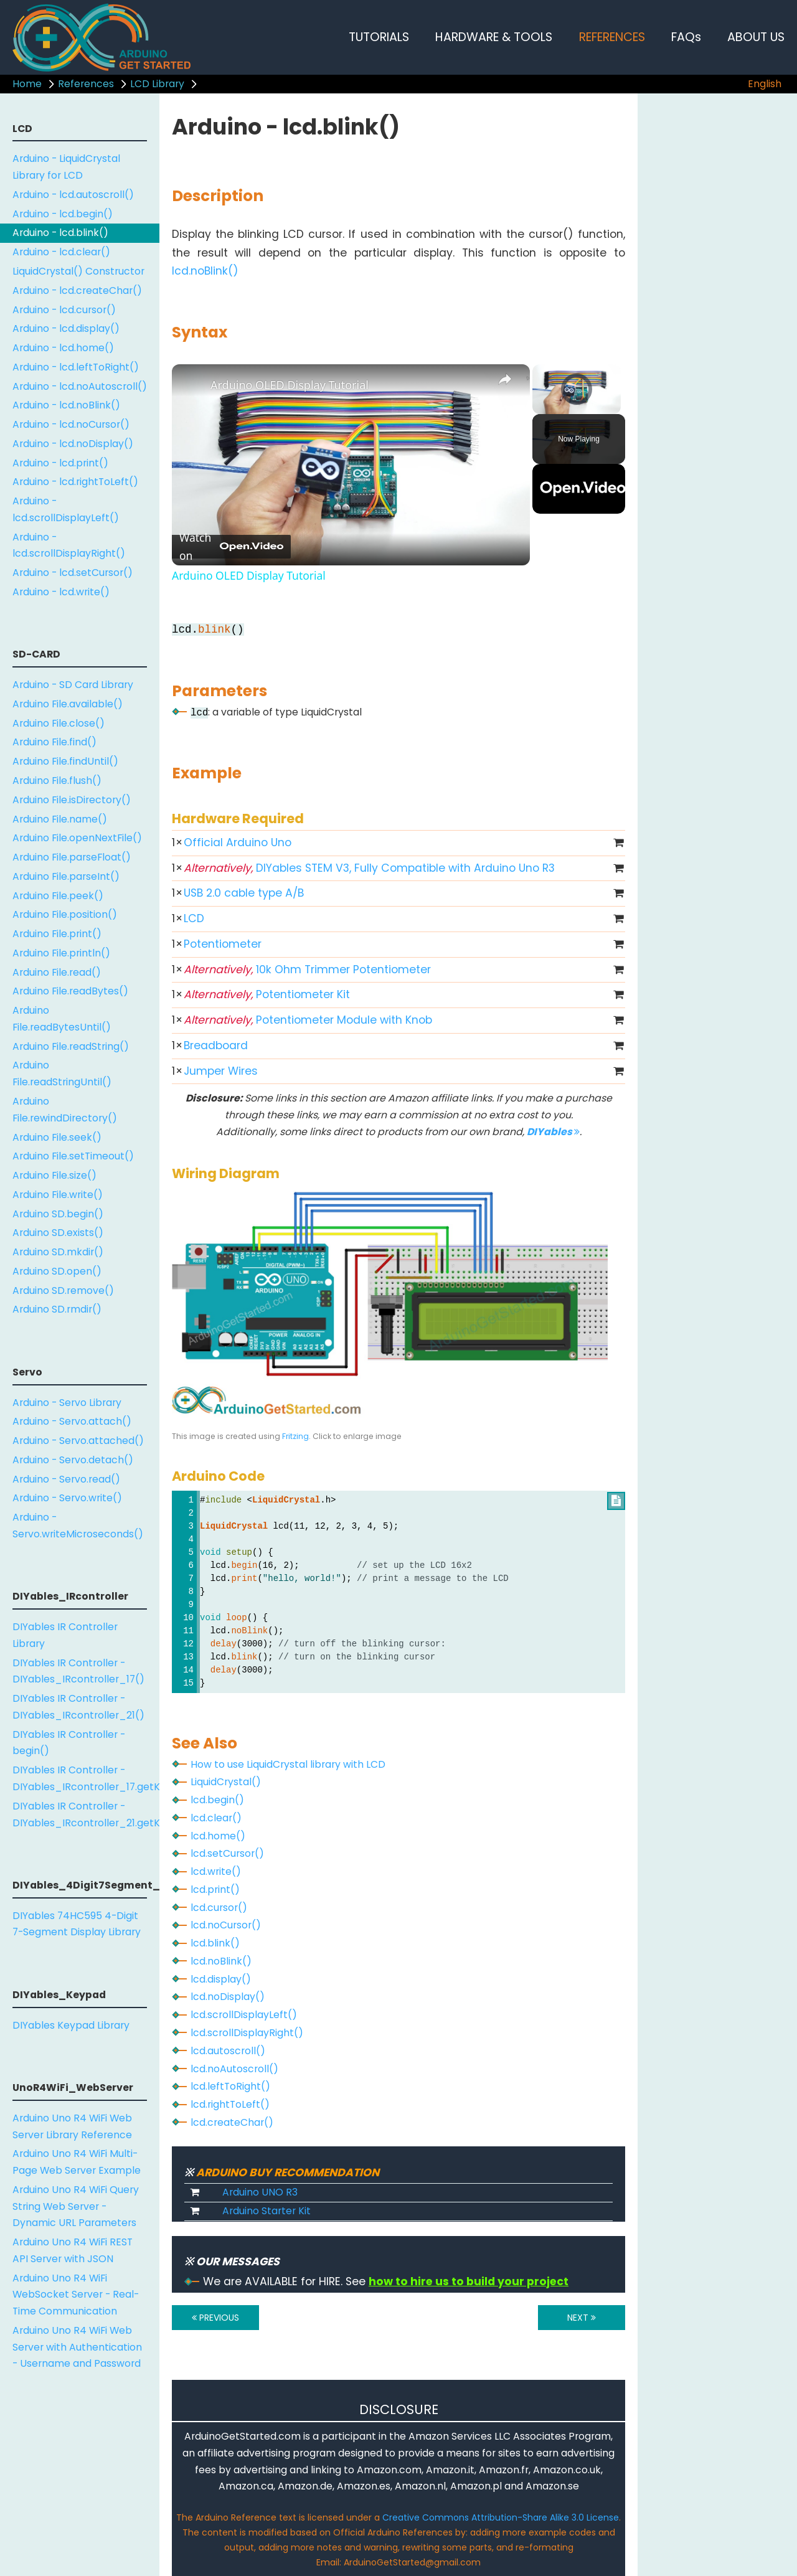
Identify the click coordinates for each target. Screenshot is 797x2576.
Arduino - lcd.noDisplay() (72, 443)
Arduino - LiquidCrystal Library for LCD (66, 166)
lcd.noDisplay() (228, 1996)
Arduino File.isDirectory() (71, 800)
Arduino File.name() (59, 819)
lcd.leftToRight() (230, 2086)
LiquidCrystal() (226, 1782)
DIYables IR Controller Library (65, 1635)
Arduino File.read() (56, 972)
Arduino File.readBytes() (70, 991)
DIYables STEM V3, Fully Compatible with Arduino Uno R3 (369, 868)
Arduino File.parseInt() (66, 876)
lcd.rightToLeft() (230, 2104)
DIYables (553, 1132)
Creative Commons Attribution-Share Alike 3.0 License (500, 2517)
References (86, 84)
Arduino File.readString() (70, 1046)
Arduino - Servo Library (66, 1402)
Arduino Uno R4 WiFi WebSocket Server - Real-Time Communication (75, 2295)
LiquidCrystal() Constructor (78, 271)
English (764, 84)
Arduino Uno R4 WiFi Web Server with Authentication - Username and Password (77, 2347)
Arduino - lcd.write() (61, 592)
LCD (194, 918)
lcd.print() (215, 1889)
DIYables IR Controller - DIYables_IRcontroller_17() (78, 1671)
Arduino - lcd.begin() (62, 214)
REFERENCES (612, 37)
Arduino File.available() (67, 704)
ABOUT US (756, 37)
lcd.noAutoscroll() (234, 2069)
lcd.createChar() (232, 2122)
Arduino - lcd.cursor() (64, 310)
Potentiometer (223, 944)
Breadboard (216, 1045)
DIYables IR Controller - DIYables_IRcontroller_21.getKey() (85, 1814)
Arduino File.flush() (56, 780)
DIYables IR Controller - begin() (68, 1742)
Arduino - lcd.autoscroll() (73, 194)
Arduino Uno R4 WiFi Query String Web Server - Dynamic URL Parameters (75, 2206)
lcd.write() (216, 1871)
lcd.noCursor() (226, 1925)
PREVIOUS (215, 2317)
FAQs (686, 37)
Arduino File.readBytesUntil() (61, 1018)
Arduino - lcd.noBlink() (66, 405)
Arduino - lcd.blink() (60, 232)
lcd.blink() (215, 1943)
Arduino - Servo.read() (66, 1479)
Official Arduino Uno (237, 842)
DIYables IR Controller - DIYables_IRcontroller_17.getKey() (85, 1778)
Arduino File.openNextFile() (77, 838)
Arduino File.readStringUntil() (61, 1073)
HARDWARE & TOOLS (493, 37)
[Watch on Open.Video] (231, 547)
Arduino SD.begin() (57, 1214)
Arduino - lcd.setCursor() (72, 572)
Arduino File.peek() (57, 896)
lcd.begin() (217, 1800)
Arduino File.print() (56, 934)
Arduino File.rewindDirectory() (64, 1109)
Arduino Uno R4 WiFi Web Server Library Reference (72, 2126)
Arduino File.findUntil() (65, 761)
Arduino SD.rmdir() (56, 1309)
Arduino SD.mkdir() (57, 1252)
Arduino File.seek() (56, 1137)
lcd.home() (218, 1836)
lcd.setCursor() (227, 1853)
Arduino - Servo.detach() (72, 1460)
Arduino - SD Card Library (72, 684)
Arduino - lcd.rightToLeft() (75, 481)
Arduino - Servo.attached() (78, 1440)
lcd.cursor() (219, 1907)
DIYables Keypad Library (71, 2025)
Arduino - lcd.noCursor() (71, 424)
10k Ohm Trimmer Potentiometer (307, 969)
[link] (191, 384)
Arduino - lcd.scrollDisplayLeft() (65, 509)
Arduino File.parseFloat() (71, 857)
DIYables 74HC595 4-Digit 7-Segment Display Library (76, 1924)
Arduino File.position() (64, 914)
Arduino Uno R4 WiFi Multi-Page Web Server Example (76, 2161)
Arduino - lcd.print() (60, 463)
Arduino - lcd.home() (63, 348)
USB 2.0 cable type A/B (244, 892)
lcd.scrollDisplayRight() (247, 2033)
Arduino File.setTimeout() (73, 1156)
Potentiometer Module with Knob (308, 1019)
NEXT (581, 2317)
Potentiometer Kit (267, 994)
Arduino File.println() (61, 953)
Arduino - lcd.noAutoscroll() (79, 386)
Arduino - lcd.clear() (61, 252)
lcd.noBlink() (205, 270)
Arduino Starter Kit (266, 2211)
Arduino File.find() (54, 742)
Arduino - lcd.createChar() (77, 290)
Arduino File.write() (57, 1194)
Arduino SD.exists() (57, 1232)
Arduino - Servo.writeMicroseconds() (77, 1525)
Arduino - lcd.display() (66, 328)
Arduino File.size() (54, 1175)
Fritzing (295, 1436)
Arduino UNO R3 (260, 2192)
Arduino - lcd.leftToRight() (75, 367)
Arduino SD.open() (56, 1271)
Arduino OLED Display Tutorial (289, 384)
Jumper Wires (221, 1071)
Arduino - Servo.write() (67, 1498)
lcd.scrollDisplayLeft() (244, 2014)
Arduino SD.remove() (63, 1290)
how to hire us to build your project (468, 2281)
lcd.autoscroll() (228, 2051)
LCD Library (157, 84)
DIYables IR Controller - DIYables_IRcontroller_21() (78, 1706)
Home (27, 84)
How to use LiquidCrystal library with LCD (288, 1764)
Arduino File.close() (58, 723)
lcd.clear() (216, 1818)
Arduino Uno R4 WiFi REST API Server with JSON (72, 2250)
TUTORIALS (379, 37)
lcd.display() (221, 1979)
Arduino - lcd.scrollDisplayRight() (68, 545)
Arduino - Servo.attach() (71, 1421)
